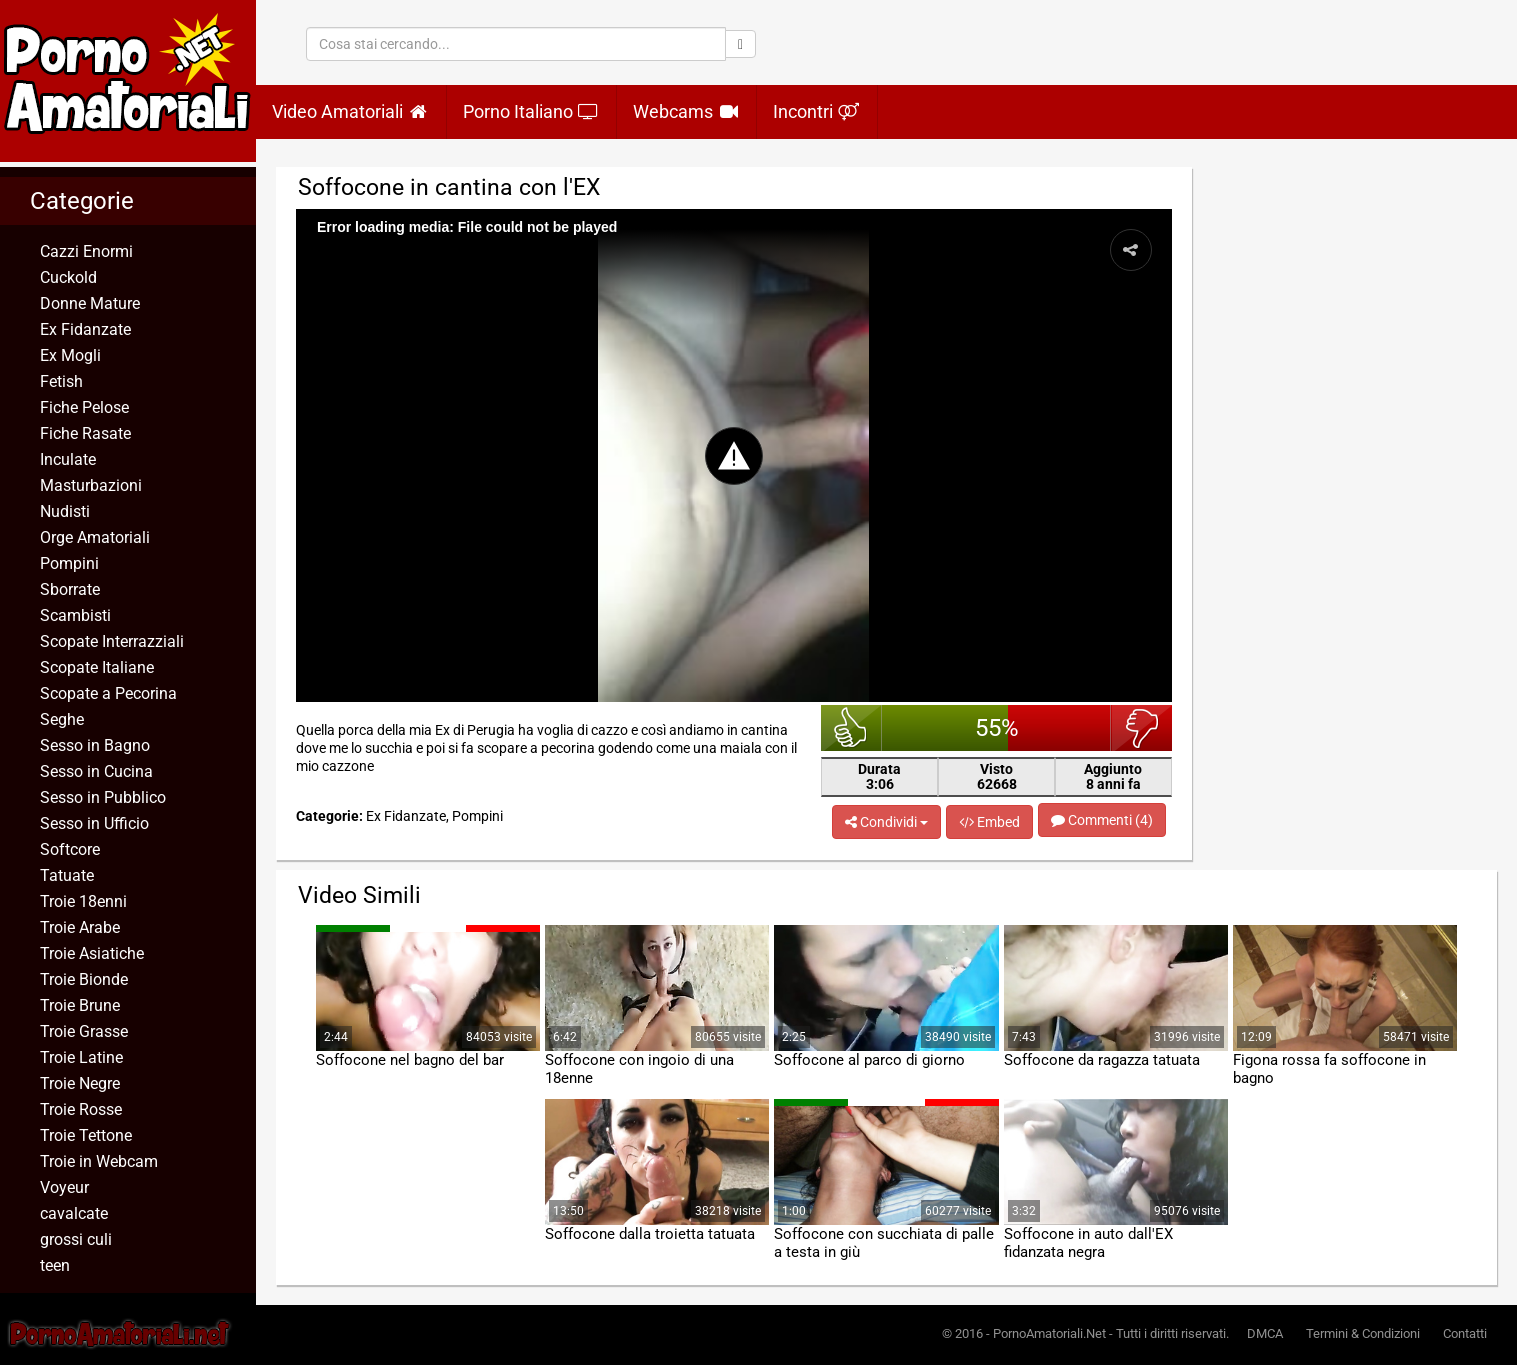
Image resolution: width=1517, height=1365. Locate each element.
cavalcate (74, 1213)
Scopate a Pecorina (108, 693)
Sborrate (70, 589)
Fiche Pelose (84, 407)
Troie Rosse (81, 1109)
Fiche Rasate (85, 433)
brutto (1141, 728)
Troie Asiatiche (92, 953)
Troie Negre (80, 1083)
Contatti (1465, 1333)
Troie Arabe (80, 927)
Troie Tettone (86, 1135)
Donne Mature (90, 303)
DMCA (1265, 1333)
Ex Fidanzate (85, 329)
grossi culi (76, 1239)
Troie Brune (80, 1005)
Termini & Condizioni (1363, 1333)
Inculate (68, 459)
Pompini (69, 563)
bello (851, 728)
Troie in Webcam (99, 1161)
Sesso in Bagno (95, 745)
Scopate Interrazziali (112, 641)
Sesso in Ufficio (94, 823)
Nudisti (65, 511)
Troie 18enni (83, 901)
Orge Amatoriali (95, 537)
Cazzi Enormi (86, 251)
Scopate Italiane (97, 667)
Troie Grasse (84, 1031)
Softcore (70, 849)
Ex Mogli (70, 355)
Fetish (61, 381)
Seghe (62, 719)
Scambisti (75, 615)
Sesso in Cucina (96, 771)
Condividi (886, 822)
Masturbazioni (91, 485)
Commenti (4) (1102, 820)
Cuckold (68, 277)
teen (55, 1265)
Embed (989, 822)
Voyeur (64, 1187)
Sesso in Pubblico (103, 797)
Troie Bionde (84, 979)
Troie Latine (81, 1057)
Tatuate (67, 875)
